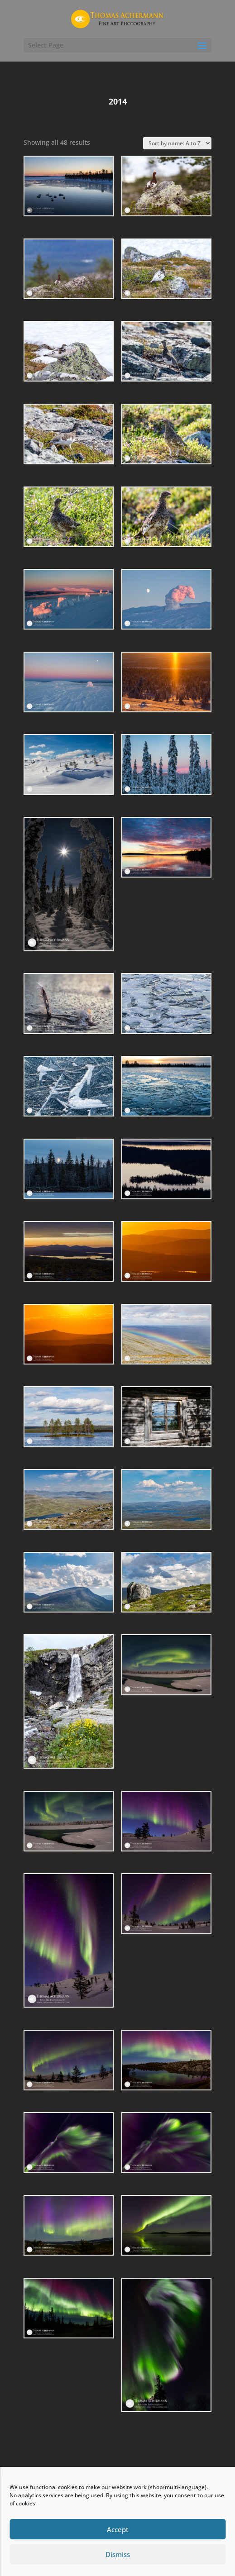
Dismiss (118, 2554)
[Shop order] (177, 143)
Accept (118, 2529)
